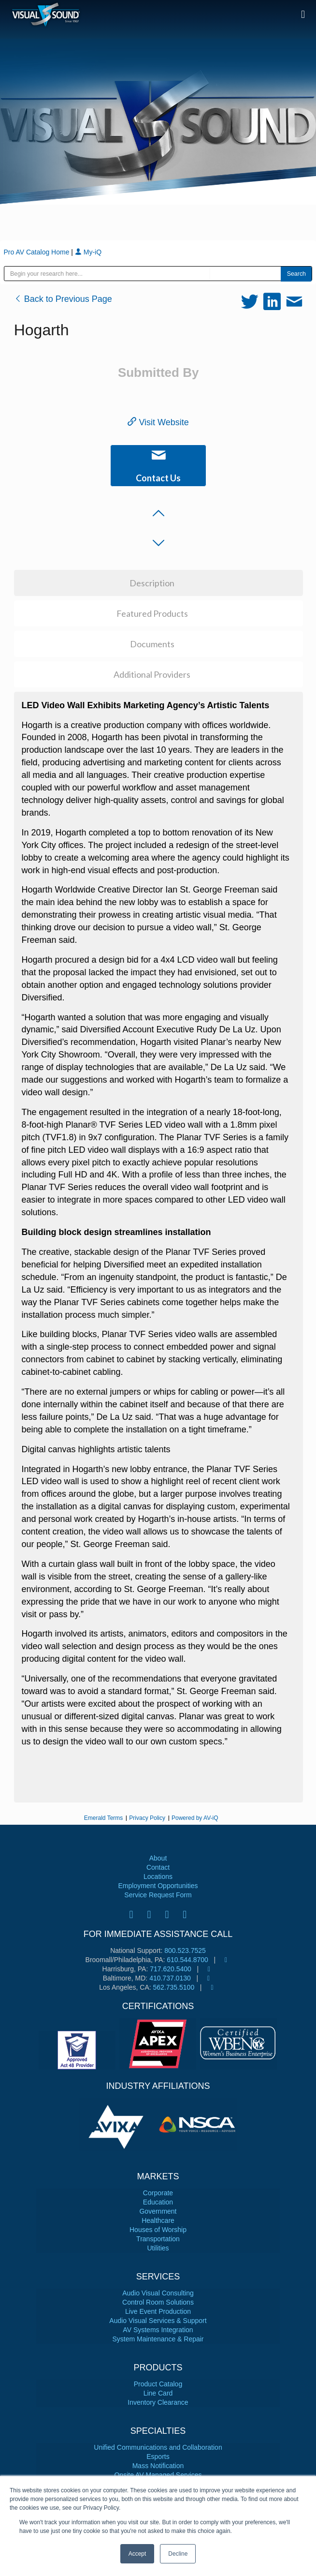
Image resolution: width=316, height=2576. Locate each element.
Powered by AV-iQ (195, 1818)
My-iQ (88, 252)
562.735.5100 (174, 1987)
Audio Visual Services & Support (157, 2320)
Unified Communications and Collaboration (158, 2447)
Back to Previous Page (63, 299)
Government (157, 2211)
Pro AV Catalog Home (38, 252)
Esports (157, 2456)
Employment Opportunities (158, 1886)
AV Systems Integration (158, 2330)
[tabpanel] (118, 2124)
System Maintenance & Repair (157, 2339)
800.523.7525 (185, 1950)
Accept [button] (137, 2553)
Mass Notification (158, 2466)
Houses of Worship (158, 2230)
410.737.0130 (170, 1978)
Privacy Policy (147, 1818)
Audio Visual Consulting (158, 2293)
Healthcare (158, 2220)
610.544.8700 (187, 1960)
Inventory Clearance (158, 2402)
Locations (158, 1876)
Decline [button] (177, 2553)
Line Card (158, 2393)
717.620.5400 (170, 1969)
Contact (158, 1867)
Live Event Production (158, 2311)
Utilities (158, 2248)
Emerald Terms (103, 1818)
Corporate (158, 2193)
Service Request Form (157, 1895)
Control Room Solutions (158, 2302)
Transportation (158, 2239)
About (158, 1858)
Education (158, 2202)
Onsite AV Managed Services (157, 2475)
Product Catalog (158, 2384)
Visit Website (158, 422)
